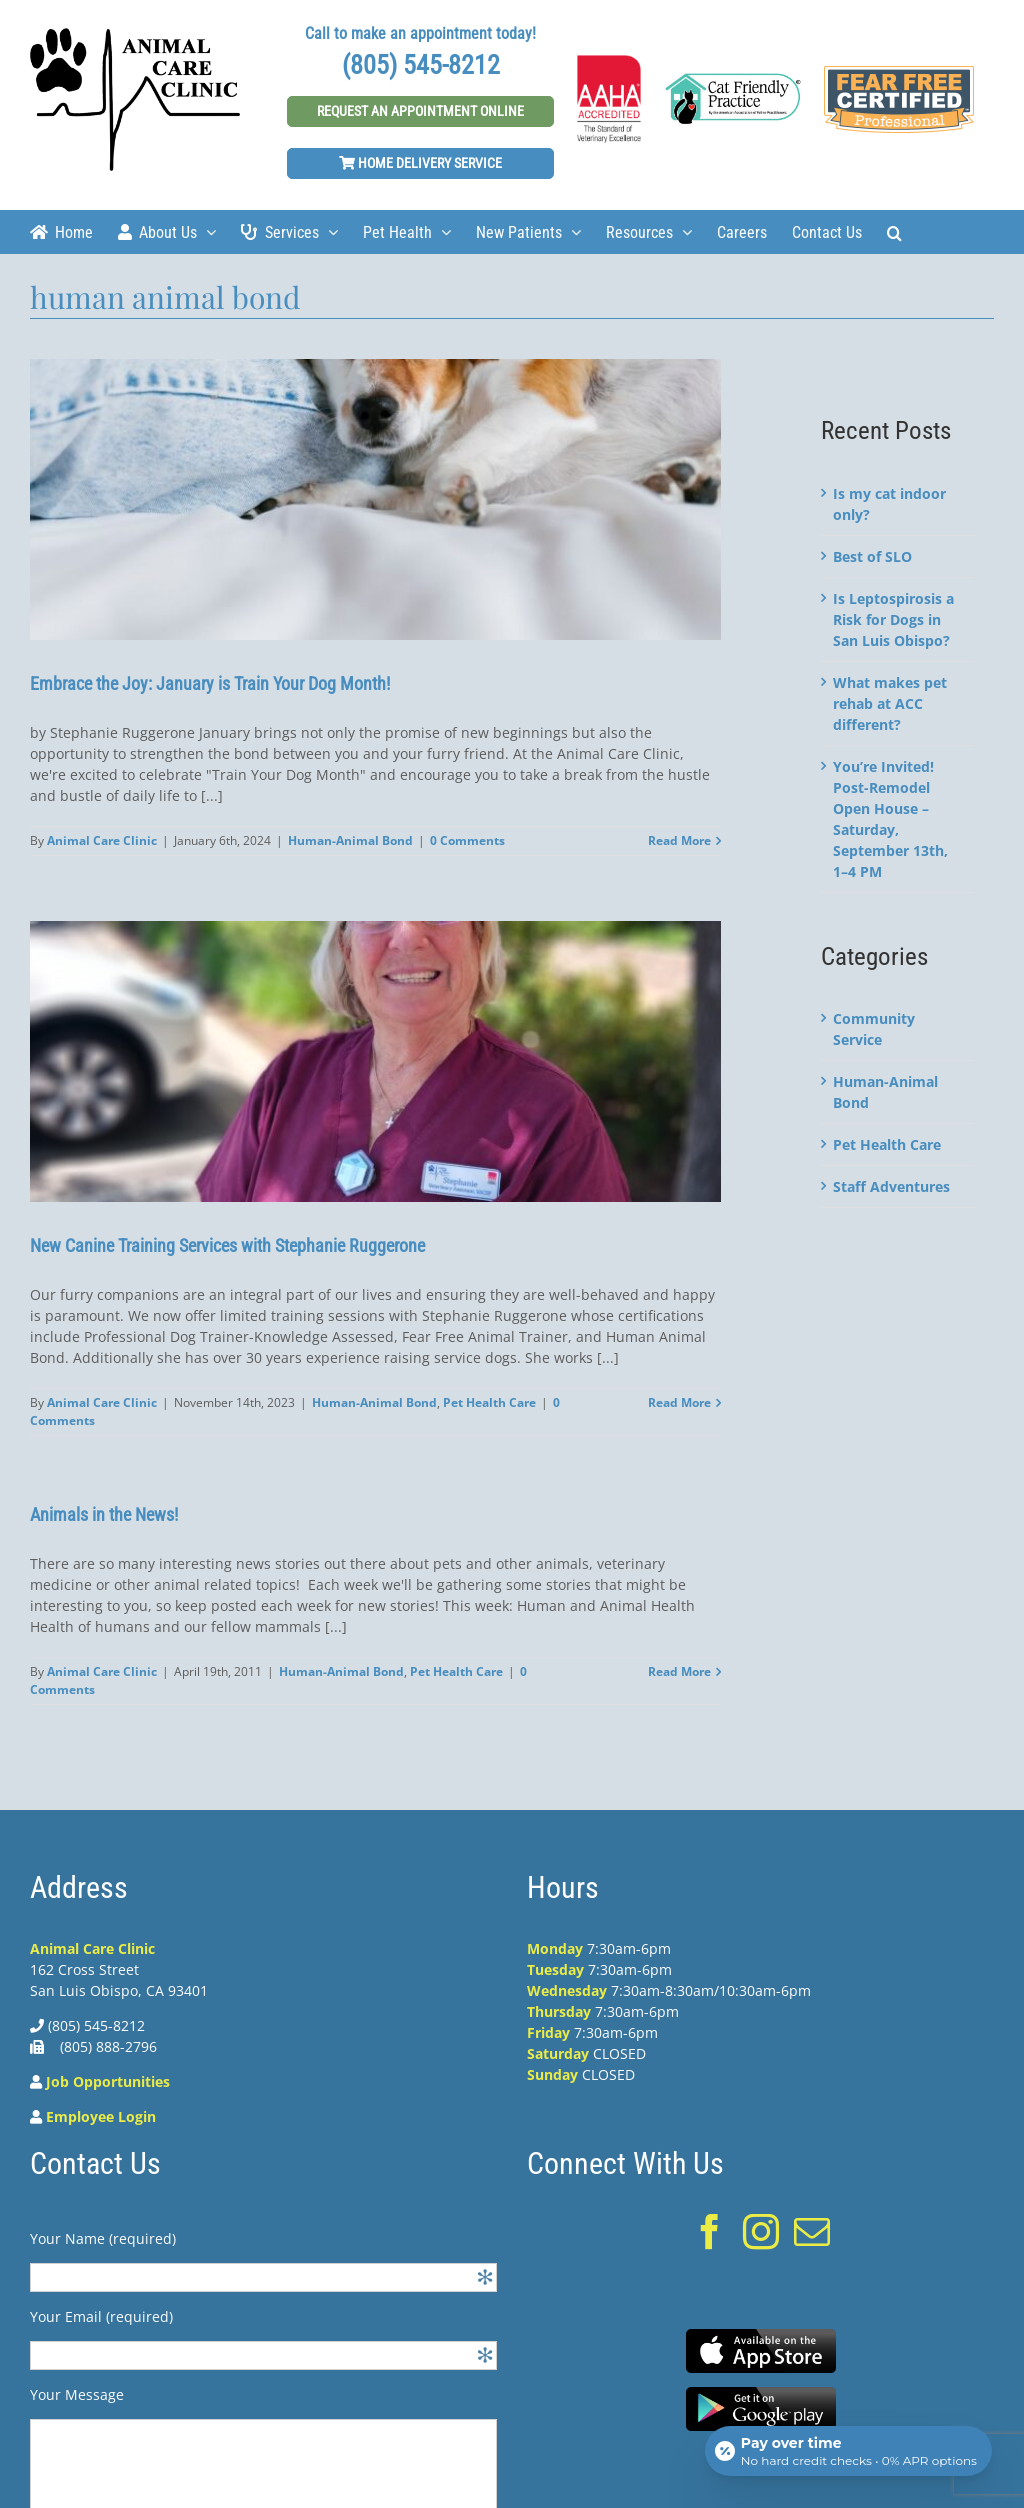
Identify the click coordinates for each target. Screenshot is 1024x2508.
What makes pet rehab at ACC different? (890, 703)
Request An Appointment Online (420, 111)
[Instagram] (761, 2232)
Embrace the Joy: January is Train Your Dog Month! (210, 683)
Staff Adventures (891, 1186)
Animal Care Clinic (102, 840)
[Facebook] (710, 2232)
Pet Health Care (489, 1402)
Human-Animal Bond (350, 840)
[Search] (894, 231)
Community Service (874, 1029)
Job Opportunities (108, 2081)
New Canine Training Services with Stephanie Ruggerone (229, 1245)
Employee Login (101, 2116)
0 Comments (467, 840)
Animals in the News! (104, 1514)
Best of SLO (872, 556)
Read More (679, 840)
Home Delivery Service (420, 163)
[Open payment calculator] (848, 2450)
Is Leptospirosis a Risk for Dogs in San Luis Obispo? (893, 619)
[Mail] (812, 2232)
